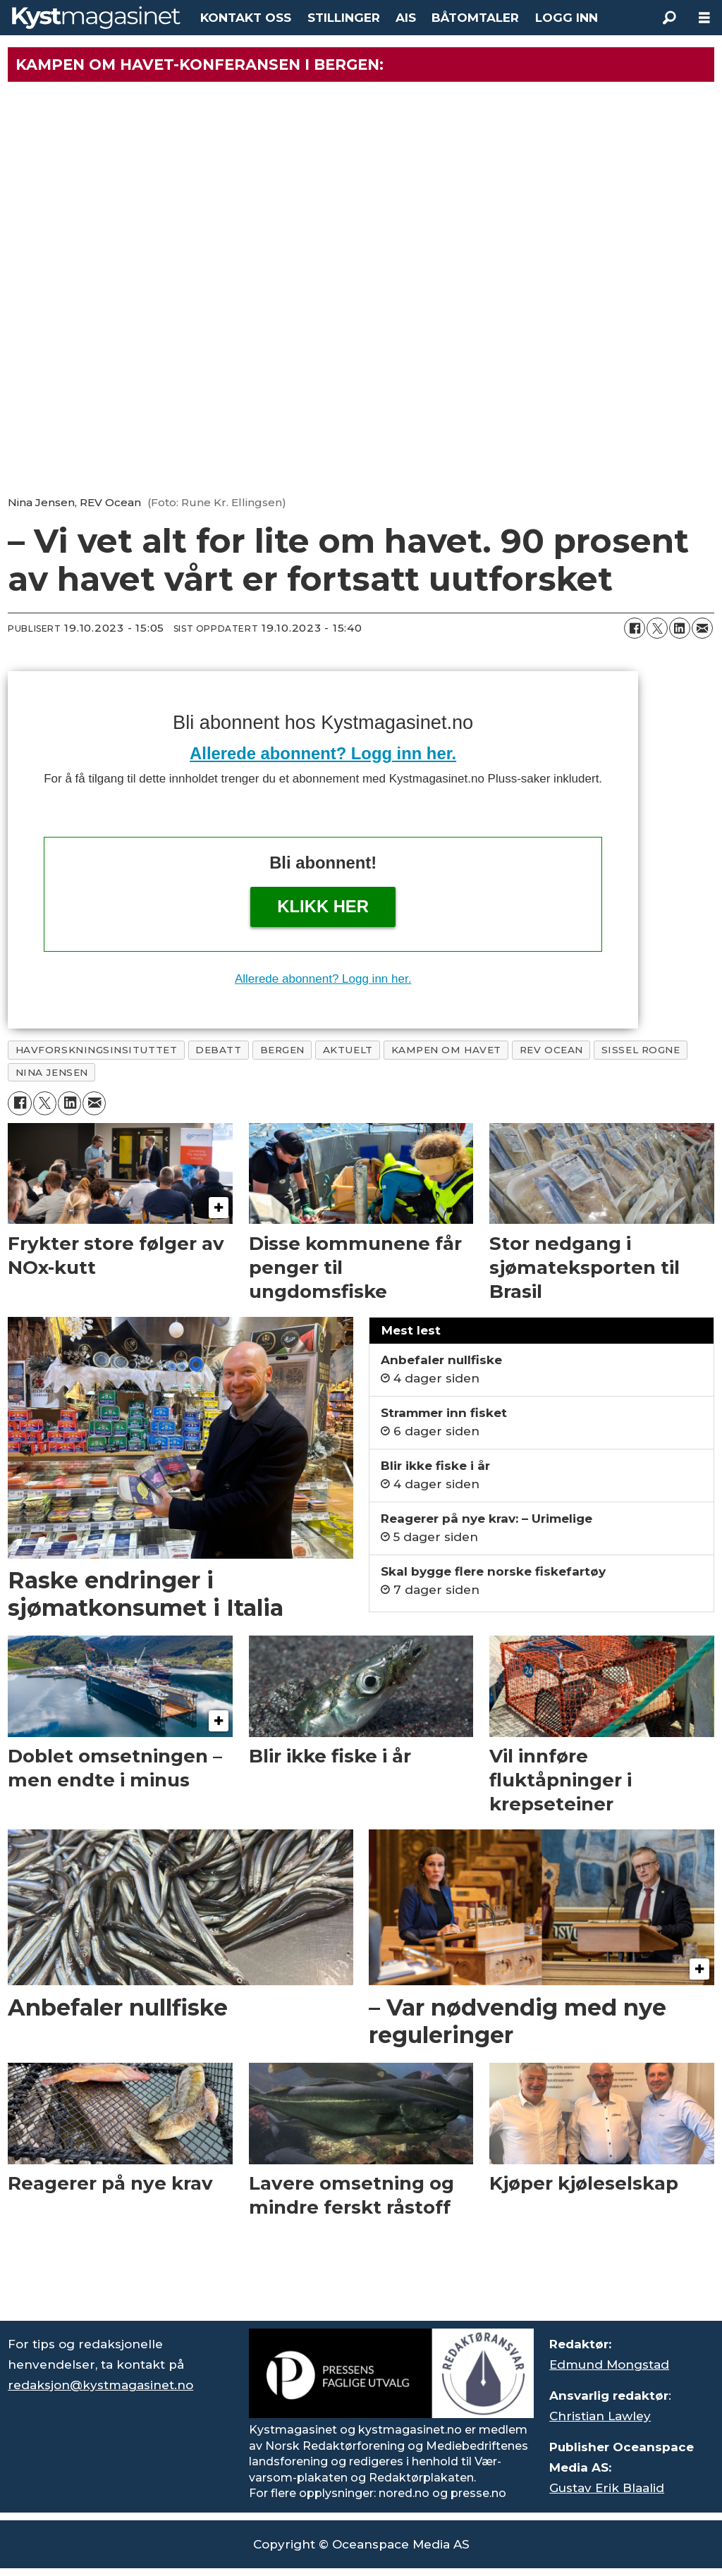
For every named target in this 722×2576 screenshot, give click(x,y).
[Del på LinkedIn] (679, 628)
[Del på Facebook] (634, 628)
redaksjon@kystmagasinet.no (100, 2385)
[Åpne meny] (704, 18)
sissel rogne (640, 1049)
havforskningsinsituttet (97, 1049)
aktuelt (348, 1049)
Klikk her (323, 906)
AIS (406, 18)
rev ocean (551, 1049)
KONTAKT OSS (245, 18)
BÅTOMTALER (475, 18)
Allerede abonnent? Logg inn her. (323, 753)
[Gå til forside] (96, 18)
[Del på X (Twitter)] (657, 628)
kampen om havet (446, 1049)
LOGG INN (566, 18)
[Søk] (669, 17)
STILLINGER (343, 18)
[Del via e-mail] (702, 628)
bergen (282, 1049)
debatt (218, 1049)
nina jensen (52, 1072)
